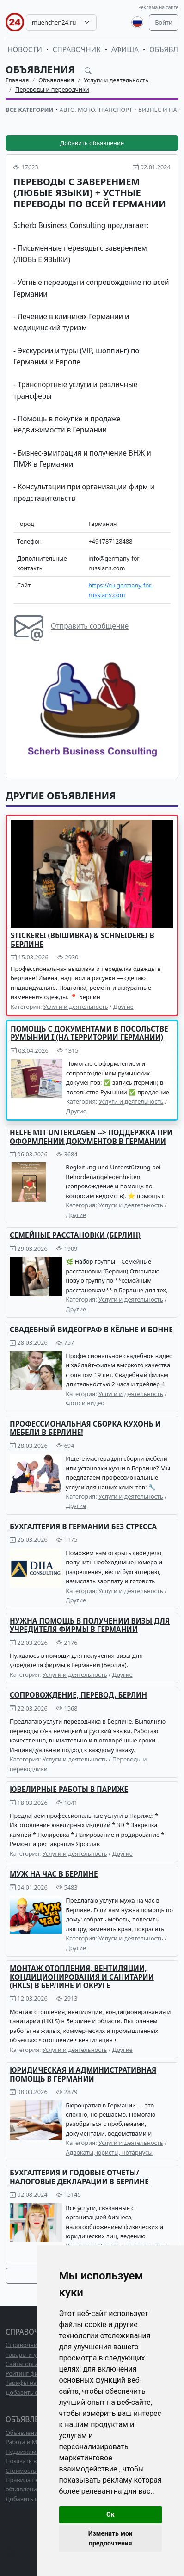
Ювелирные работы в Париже (69, 1789)
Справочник (77, 50)
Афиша (125, 50)
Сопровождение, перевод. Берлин (78, 1695)
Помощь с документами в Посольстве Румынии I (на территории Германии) (89, 1033)
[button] (162, 661)
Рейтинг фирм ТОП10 (36, 2373)
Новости (24, 50)
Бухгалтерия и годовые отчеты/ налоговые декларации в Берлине (79, 2177)
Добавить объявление (92, 143)
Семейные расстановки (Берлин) (75, 1235)
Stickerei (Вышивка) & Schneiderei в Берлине (82, 940)
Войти (163, 22)
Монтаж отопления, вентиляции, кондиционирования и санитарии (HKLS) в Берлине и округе (82, 1977)
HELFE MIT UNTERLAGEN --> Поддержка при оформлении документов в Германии (91, 1137)
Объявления (41, 69)
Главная (17, 80)
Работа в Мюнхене (32, 2442)
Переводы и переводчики (52, 89)
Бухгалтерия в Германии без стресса (83, 1527)
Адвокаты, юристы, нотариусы (109, 2152)
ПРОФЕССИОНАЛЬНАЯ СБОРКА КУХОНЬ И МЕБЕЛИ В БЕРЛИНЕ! (85, 1428)
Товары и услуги (29, 2354)
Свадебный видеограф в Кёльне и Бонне (91, 1329)
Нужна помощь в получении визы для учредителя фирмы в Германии (90, 1625)
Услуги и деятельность (116, 80)
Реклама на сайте (158, 7)
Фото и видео (85, 1403)
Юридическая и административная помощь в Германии (83, 2074)
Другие (123, 1006)
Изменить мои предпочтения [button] (110, 2538)
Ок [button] (110, 2514)
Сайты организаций (34, 2364)
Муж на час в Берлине (54, 1874)
